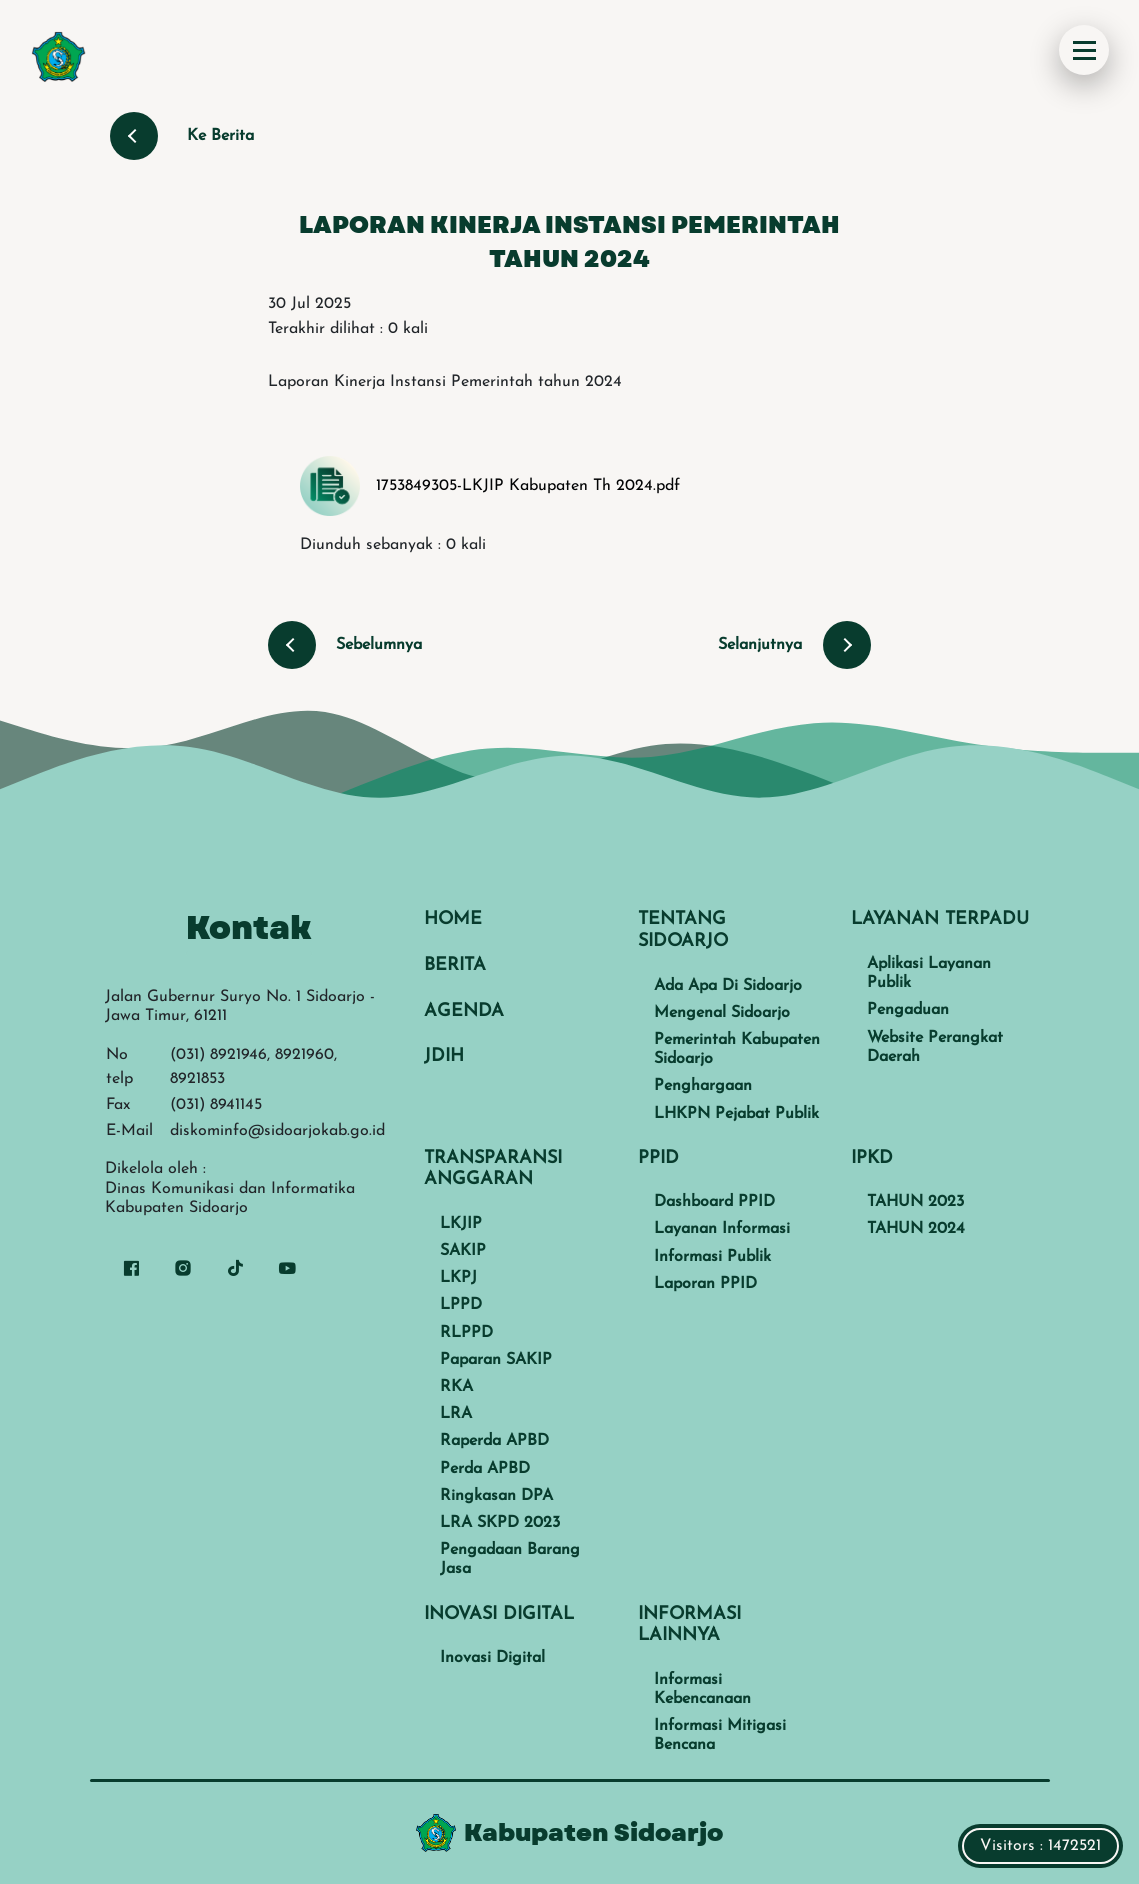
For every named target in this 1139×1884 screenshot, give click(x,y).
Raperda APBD (494, 1441)
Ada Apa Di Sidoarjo (728, 986)
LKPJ (458, 1278)
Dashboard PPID (714, 1202)
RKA (456, 1387)
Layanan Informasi (722, 1229)
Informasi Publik (712, 1257)
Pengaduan (908, 1010)
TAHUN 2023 (915, 1202)
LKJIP (461, 1224)
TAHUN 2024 (916, 1229)
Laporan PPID (705, 1284)
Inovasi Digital (492, 1658)
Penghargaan (703, 1086)
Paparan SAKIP (496, 1360)
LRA (456, 1414)
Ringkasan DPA (496, 1496)
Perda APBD (485, 1469)
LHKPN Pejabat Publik (736, 1114)
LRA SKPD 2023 (500, 1523)
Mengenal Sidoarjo (722, 1013)
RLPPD (466, 1333)
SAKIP (463, 1251)
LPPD (461, 1305)
